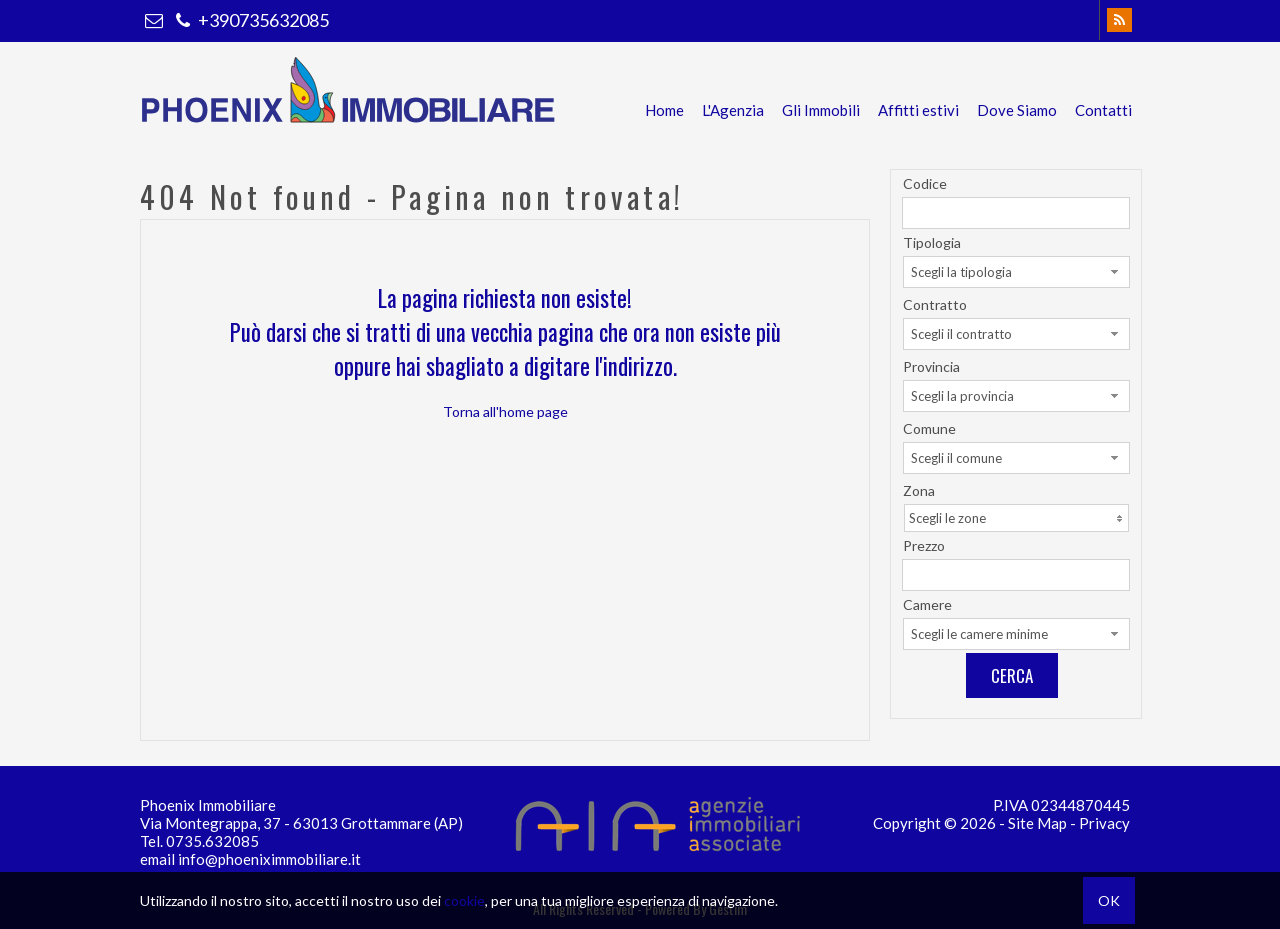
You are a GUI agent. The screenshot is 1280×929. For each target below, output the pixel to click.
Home (664, 110)
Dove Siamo (1017, 110)
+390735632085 (250, 20)
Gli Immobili (821, 110)
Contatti (1103, 110)
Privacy (1104, 823)
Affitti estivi (918, 110)
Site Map (1037, 823)
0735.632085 (212, 841)
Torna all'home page (505, 411)
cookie (464, 900)
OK (1109, 900)
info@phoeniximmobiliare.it (269, 859)
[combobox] (1016, 272)
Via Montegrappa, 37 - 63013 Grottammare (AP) (301, 823)
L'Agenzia (733, 110)
